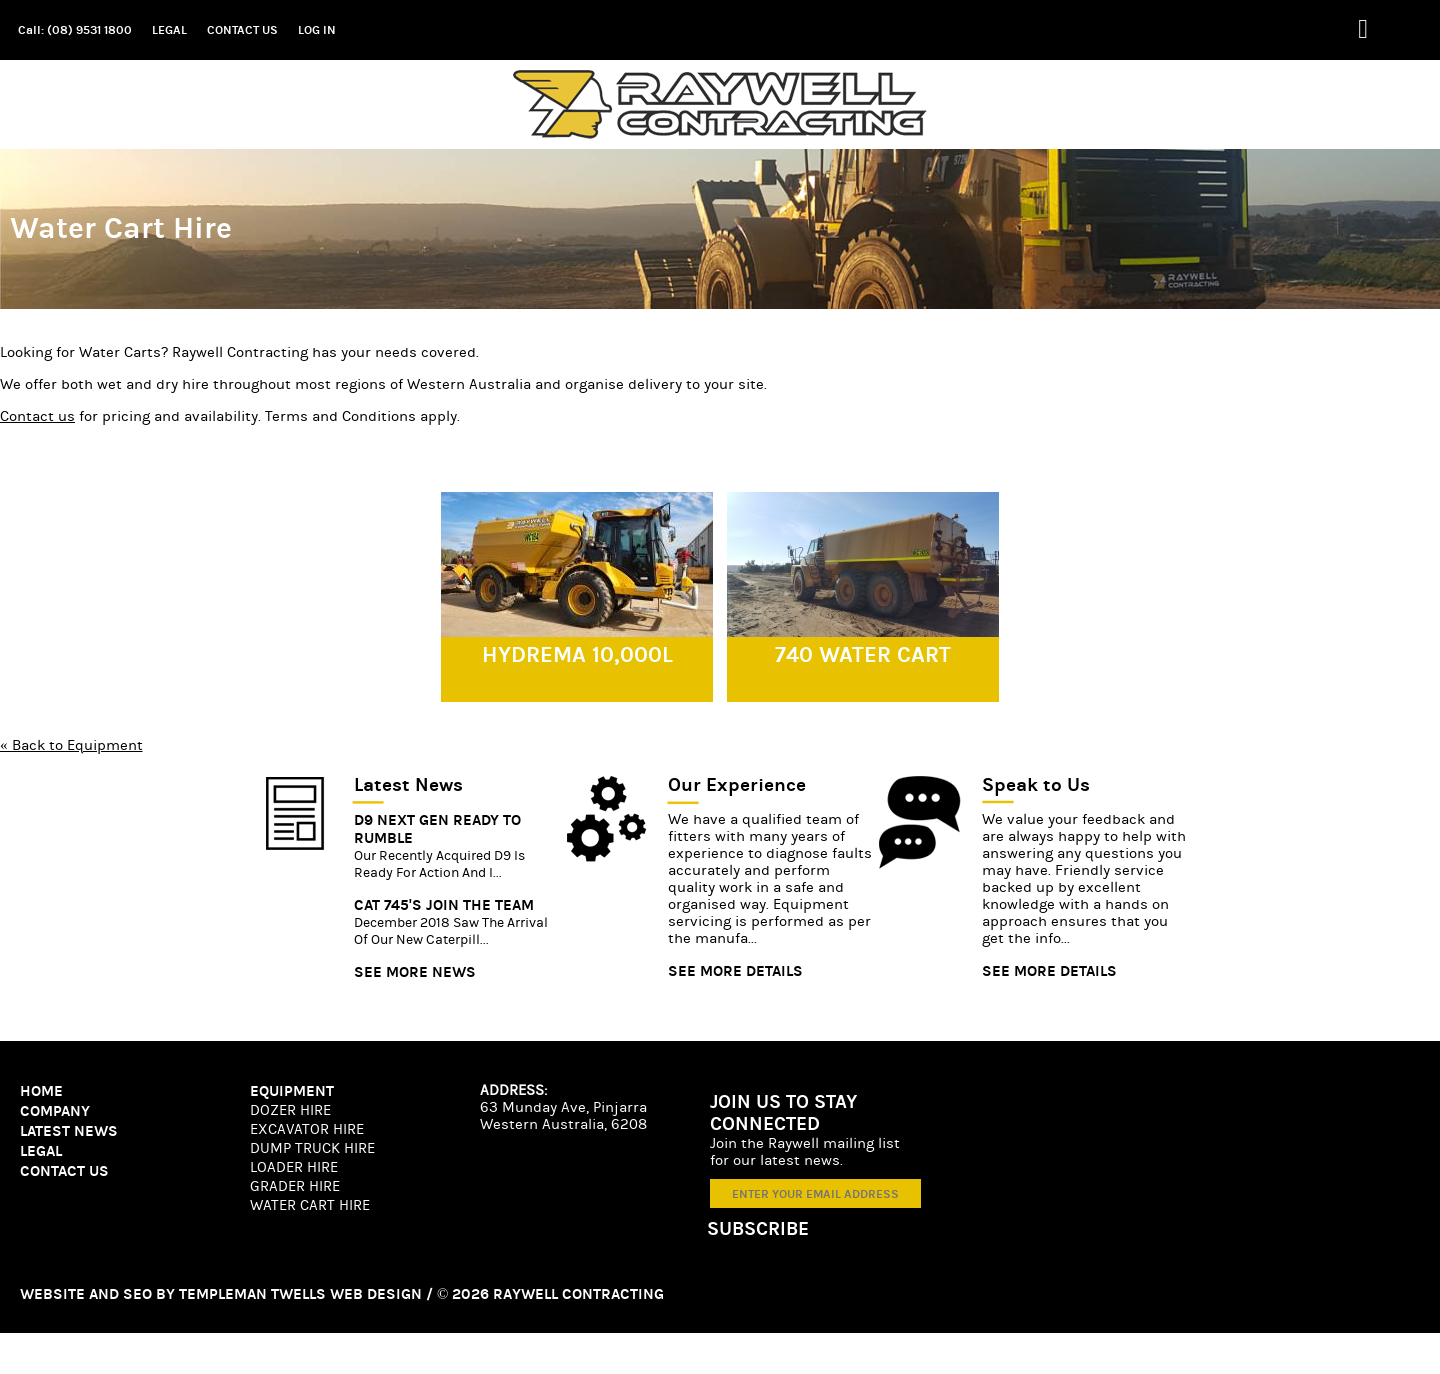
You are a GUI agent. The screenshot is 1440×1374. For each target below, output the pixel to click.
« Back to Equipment (71, 745)
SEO (137, 1294)
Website (52, 1294)
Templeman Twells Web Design (300, 1294)
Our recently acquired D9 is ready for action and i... (439, 864)
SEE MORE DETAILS (735, 971)
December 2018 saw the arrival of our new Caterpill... (451, 931)
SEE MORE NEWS (415, 972)
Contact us (37, 416)
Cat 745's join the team (444, 905)
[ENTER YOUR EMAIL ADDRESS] (815, 1193)
